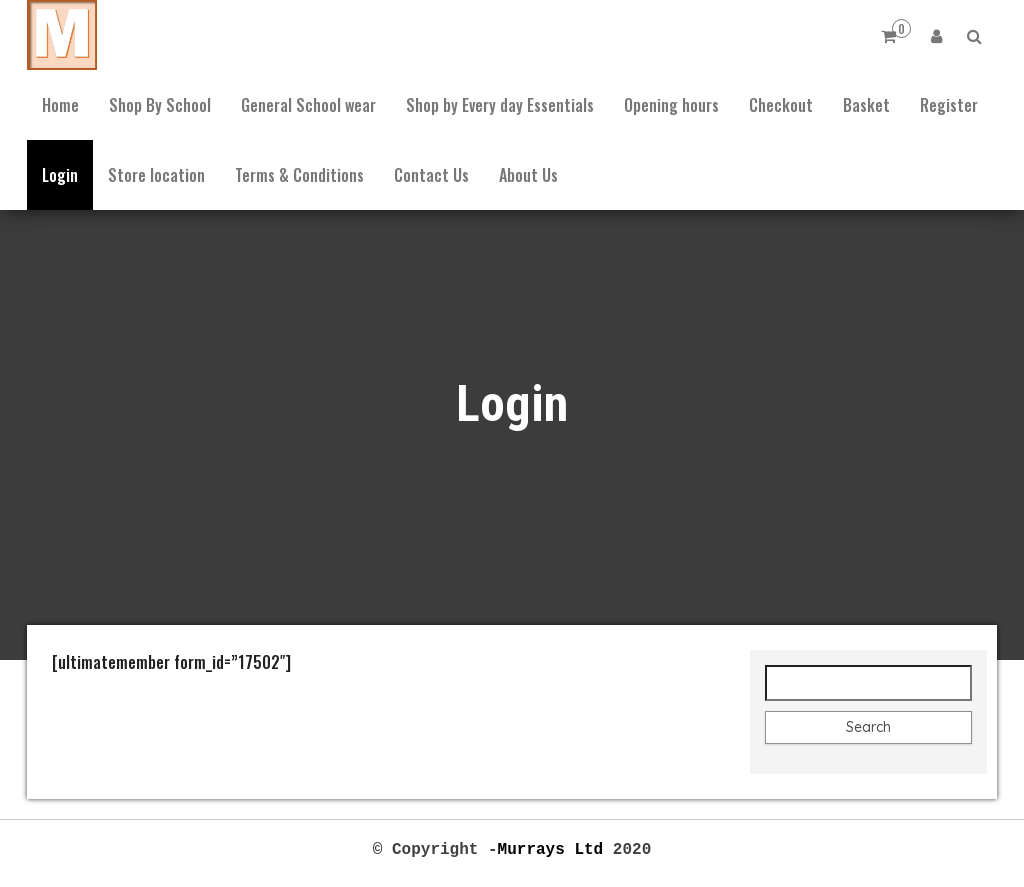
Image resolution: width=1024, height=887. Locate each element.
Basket (866, 105)
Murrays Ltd (551, 848)
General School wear (308, 105)
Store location (156, 175)
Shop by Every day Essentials (500, 105)
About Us (528, 175)
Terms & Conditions (299, 175)
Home (60, 105)
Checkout (781, 105)
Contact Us (431, 175)
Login (60, 175)
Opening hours (671, 105)
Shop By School (160, 105)
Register (949, 105)
